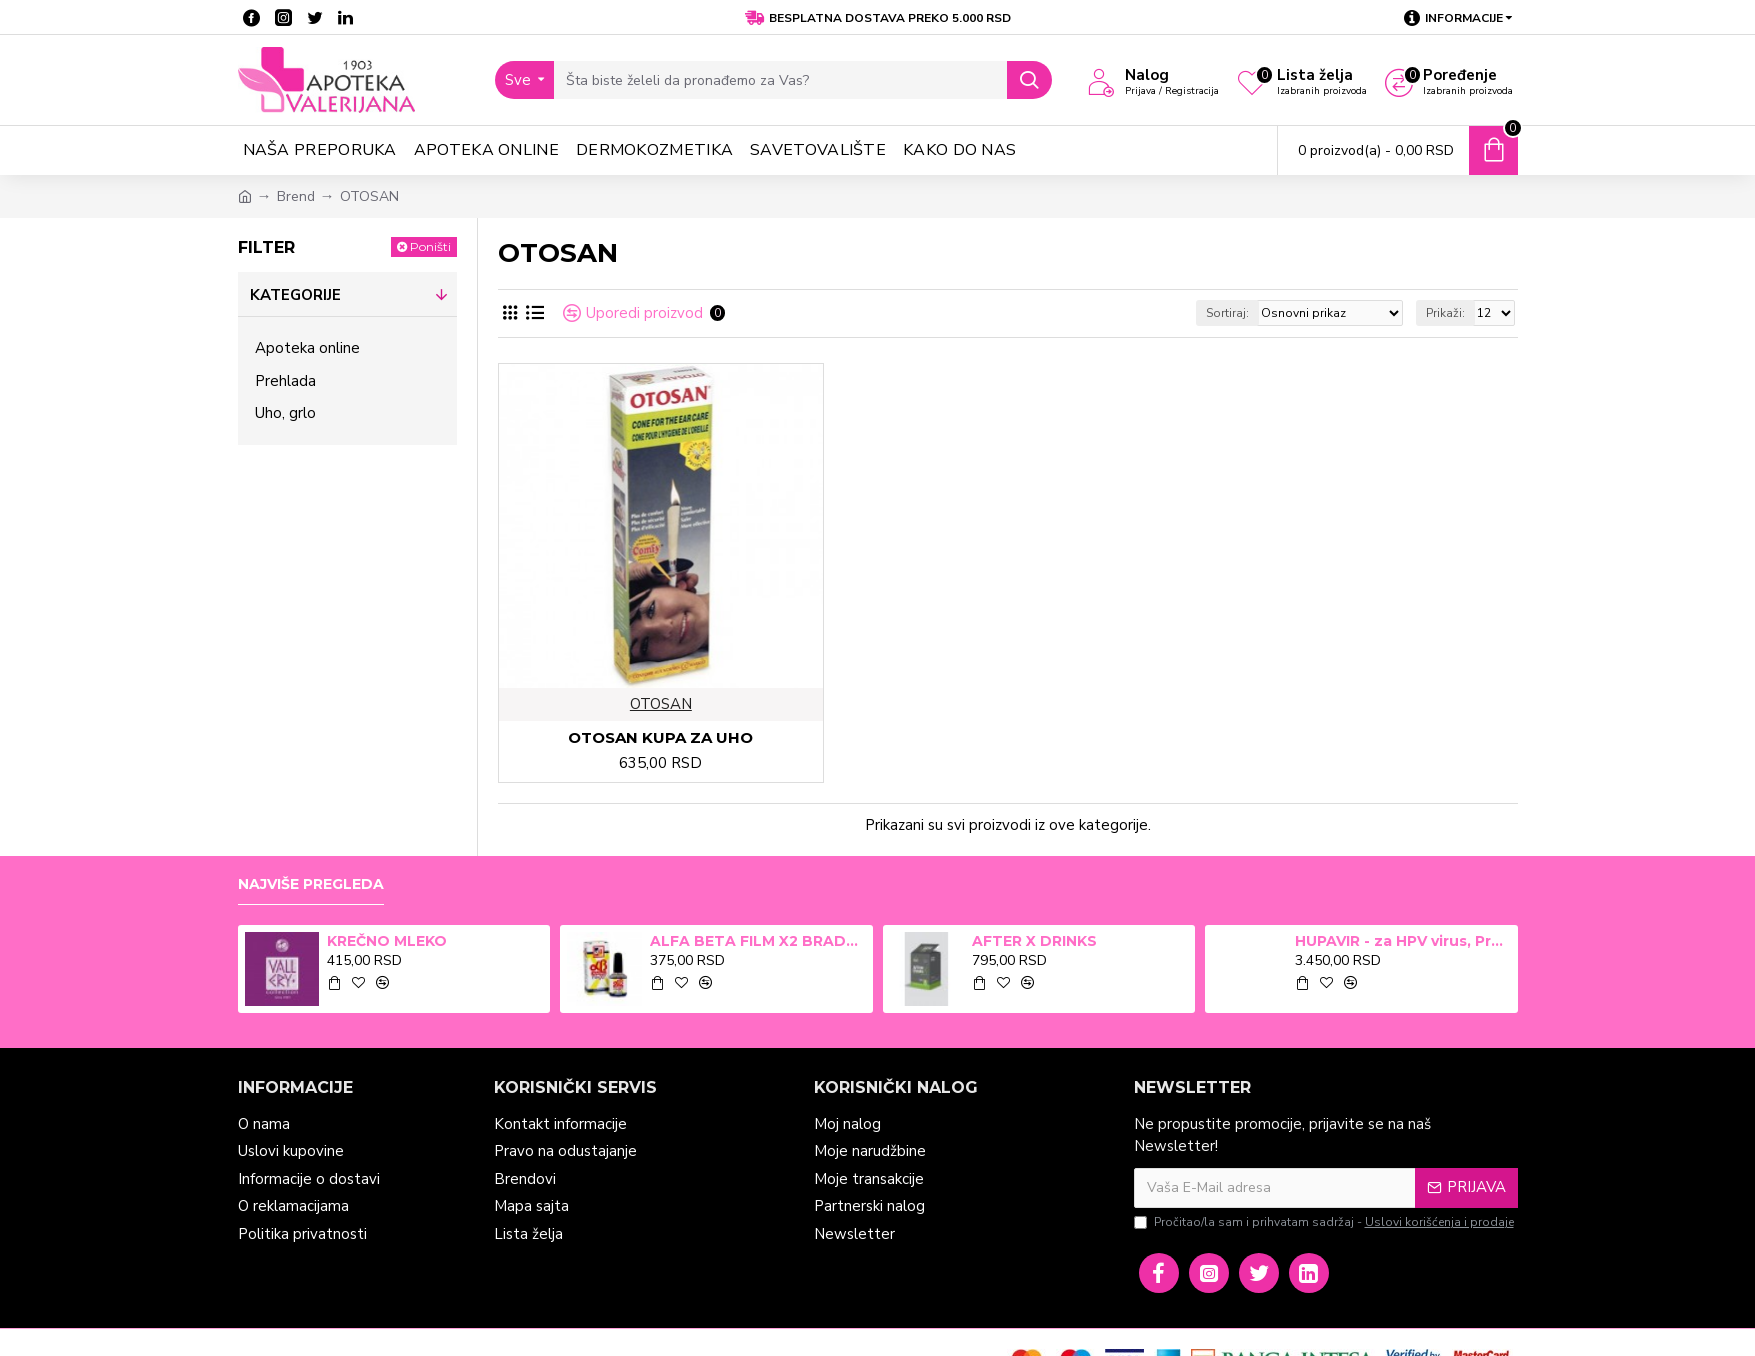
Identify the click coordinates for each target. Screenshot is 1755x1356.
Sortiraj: (1227, 313)
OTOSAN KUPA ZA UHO (660, 737)
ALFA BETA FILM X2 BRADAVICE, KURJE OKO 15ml (758, 941)
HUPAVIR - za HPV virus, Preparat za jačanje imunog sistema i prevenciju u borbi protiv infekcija (1403, 941)
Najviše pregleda (311, 884)
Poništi (430, 246)
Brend (296, 196)
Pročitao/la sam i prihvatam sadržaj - (1325, 1222)
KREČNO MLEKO (387, 941)
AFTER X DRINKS (1034, 941)
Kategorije (295, 295)
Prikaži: (1445, 313)
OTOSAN (661, 704)
